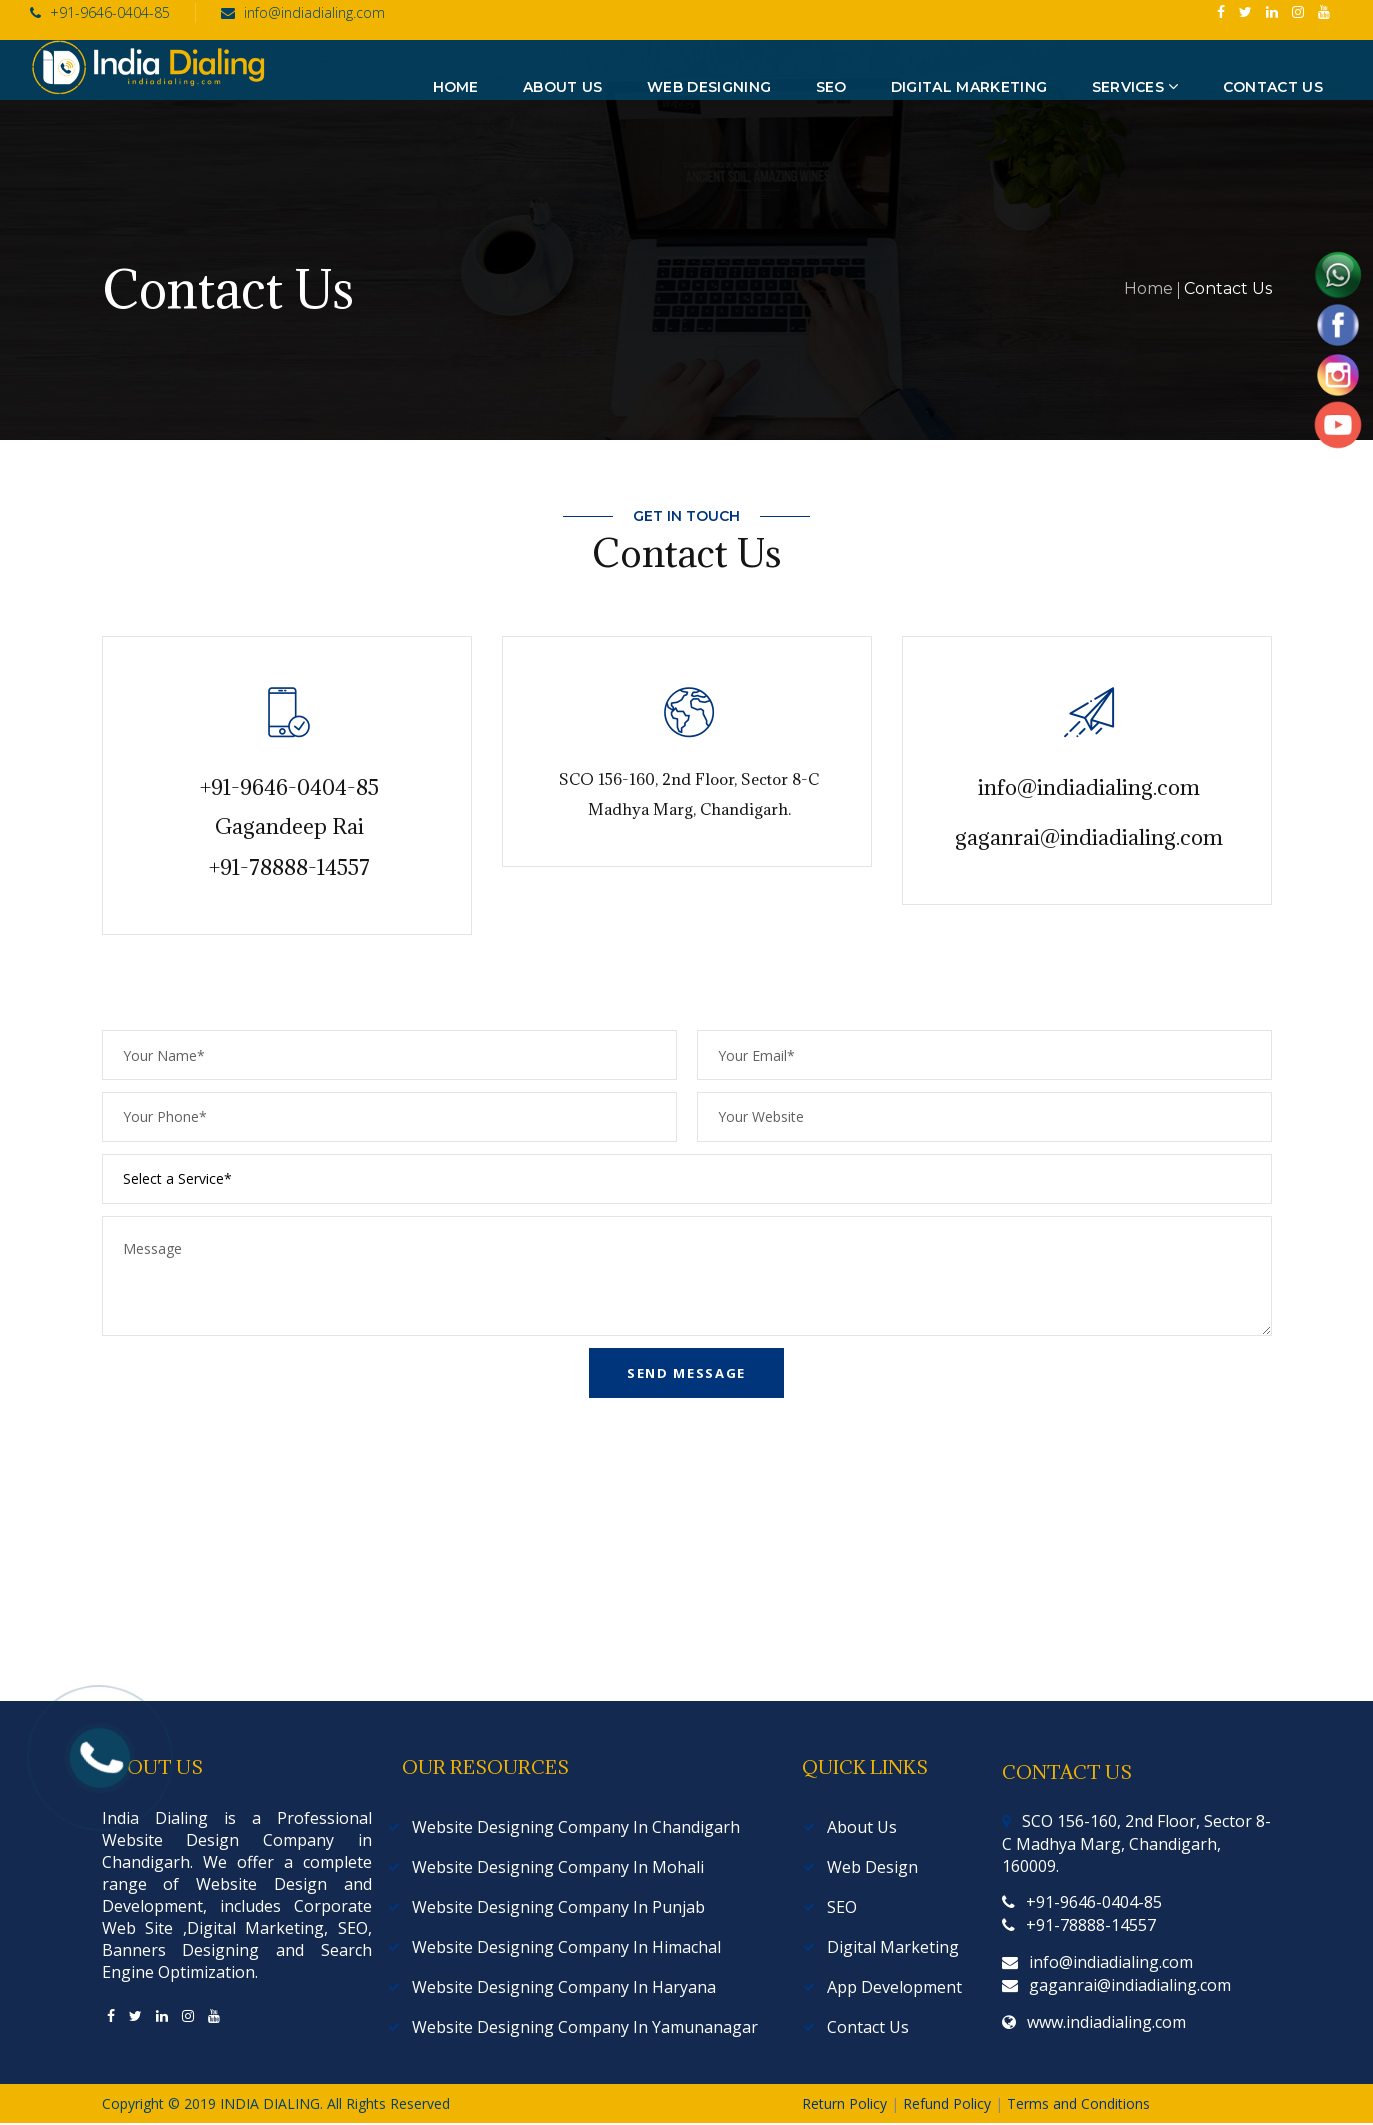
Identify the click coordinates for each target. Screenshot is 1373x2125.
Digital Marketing (893, 1947)
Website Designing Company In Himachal (566, 1947)
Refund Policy (949, 2103)
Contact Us (868, 2027)
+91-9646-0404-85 (100, 12)
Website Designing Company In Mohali (558, 1867)
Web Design (872, 1867)
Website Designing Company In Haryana (564, 1987)
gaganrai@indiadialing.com (1089, 837)
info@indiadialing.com (303, 12)
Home (1148, 288)
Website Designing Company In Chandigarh (576, 1827)
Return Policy (846, 2103)
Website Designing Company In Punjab (558, 1907)
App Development (894, 1987)
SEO (842, 1907)
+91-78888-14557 (289, 867)
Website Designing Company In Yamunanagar (585, 2027)
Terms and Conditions (1078, 2103)
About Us (862, 1827)
